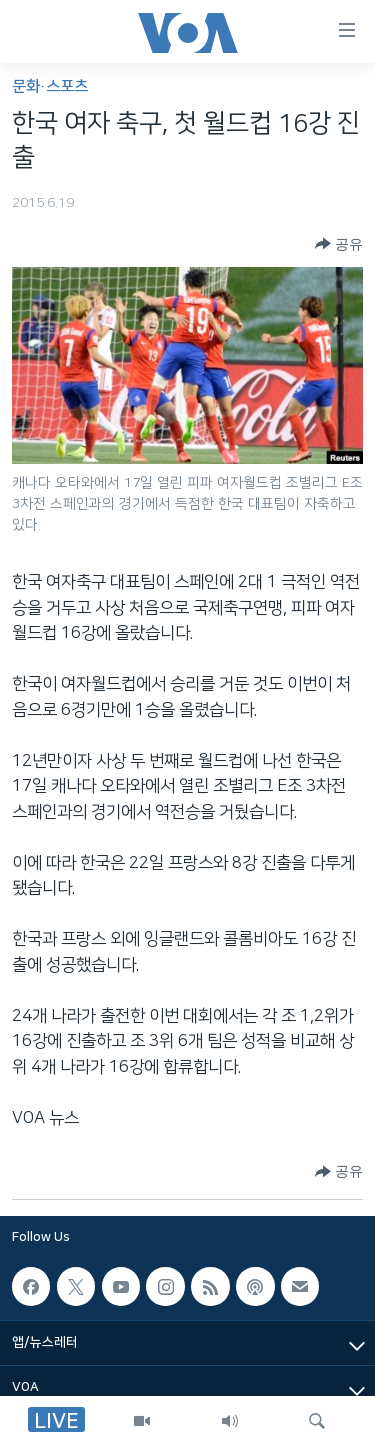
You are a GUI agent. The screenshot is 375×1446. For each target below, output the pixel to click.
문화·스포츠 (50, 86)
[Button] (339, 244)
